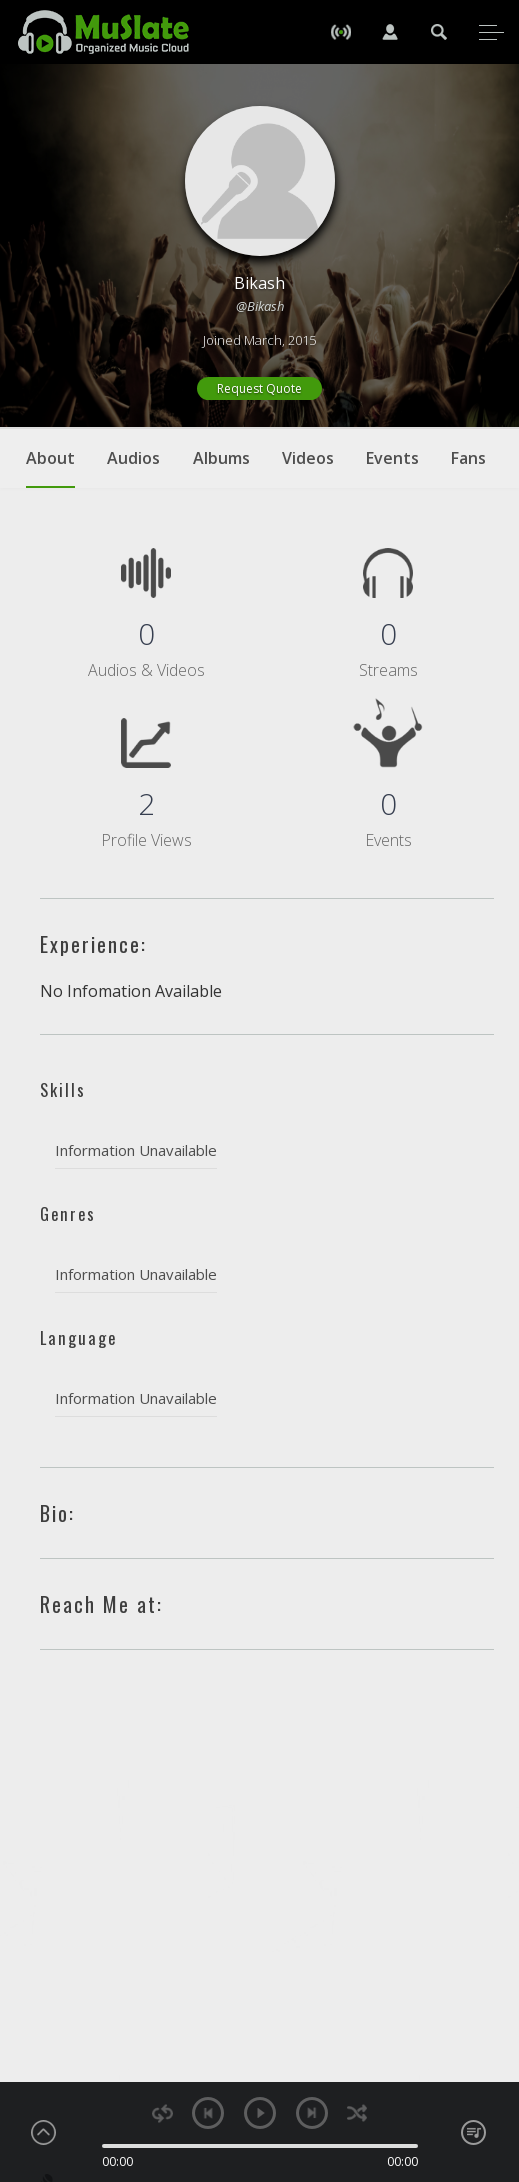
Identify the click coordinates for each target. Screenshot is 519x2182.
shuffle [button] (357, 2113)
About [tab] (50, 468)
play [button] (260, 2113)
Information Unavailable (136, 1150)
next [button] (312, 2113)
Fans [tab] (468, 458)
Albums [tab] (221, 458)
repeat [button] (162, 2113)
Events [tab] (392, 458)
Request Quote (259, 388)
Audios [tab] (133, 458)
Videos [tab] (308, 458)
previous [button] (208, 2113)
